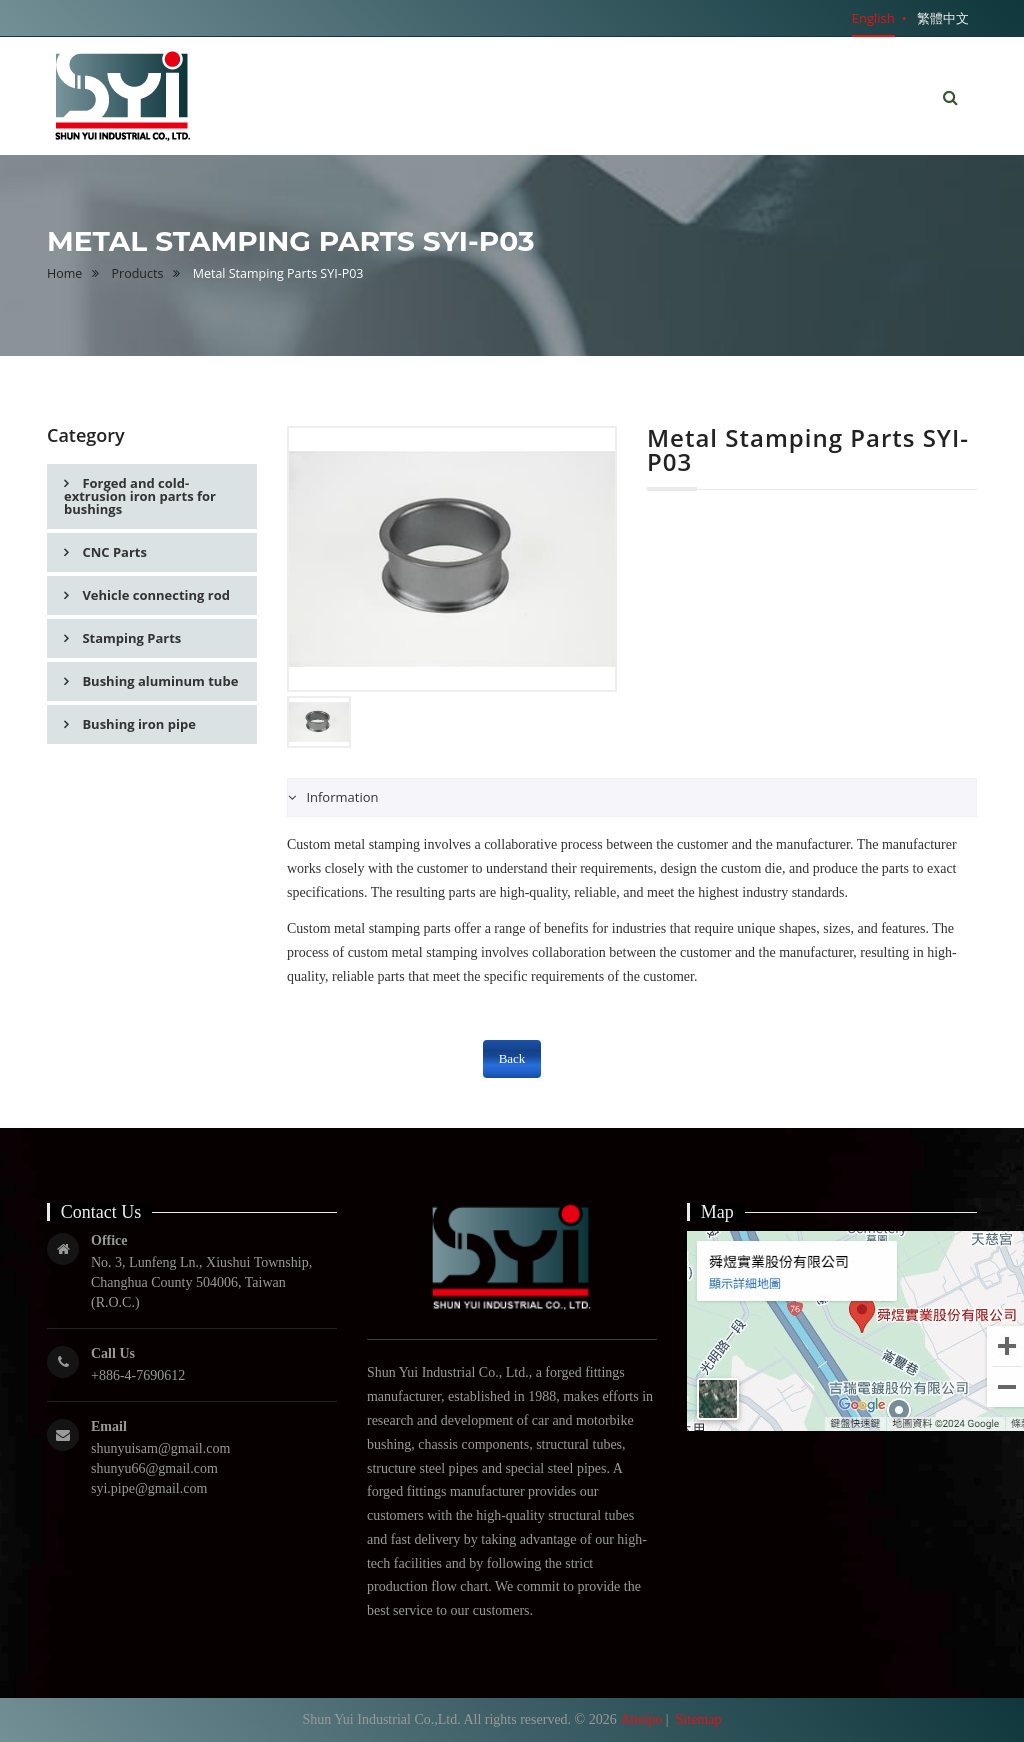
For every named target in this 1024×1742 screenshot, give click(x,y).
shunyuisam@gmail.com (160, 1448)
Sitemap (699, 1719)
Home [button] (527, 95)
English (873, 18)
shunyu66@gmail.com (154, 1468)
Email (109, 1426)
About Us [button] (627, 80)
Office (109, 1240)
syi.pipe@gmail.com (149, 1488)
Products (138, 273)
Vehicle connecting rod (154, 595)
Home (64, 273)
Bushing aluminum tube (158, 681)
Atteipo (641, 1719)
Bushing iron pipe (137, 724)
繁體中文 (943, 18)
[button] (950, 98)
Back (512, 1058)
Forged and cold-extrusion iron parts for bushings (140, 496)
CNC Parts (113, 552)
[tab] (632, 797)
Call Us (113, 1353)
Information (340, 797)
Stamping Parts (130, 638)
